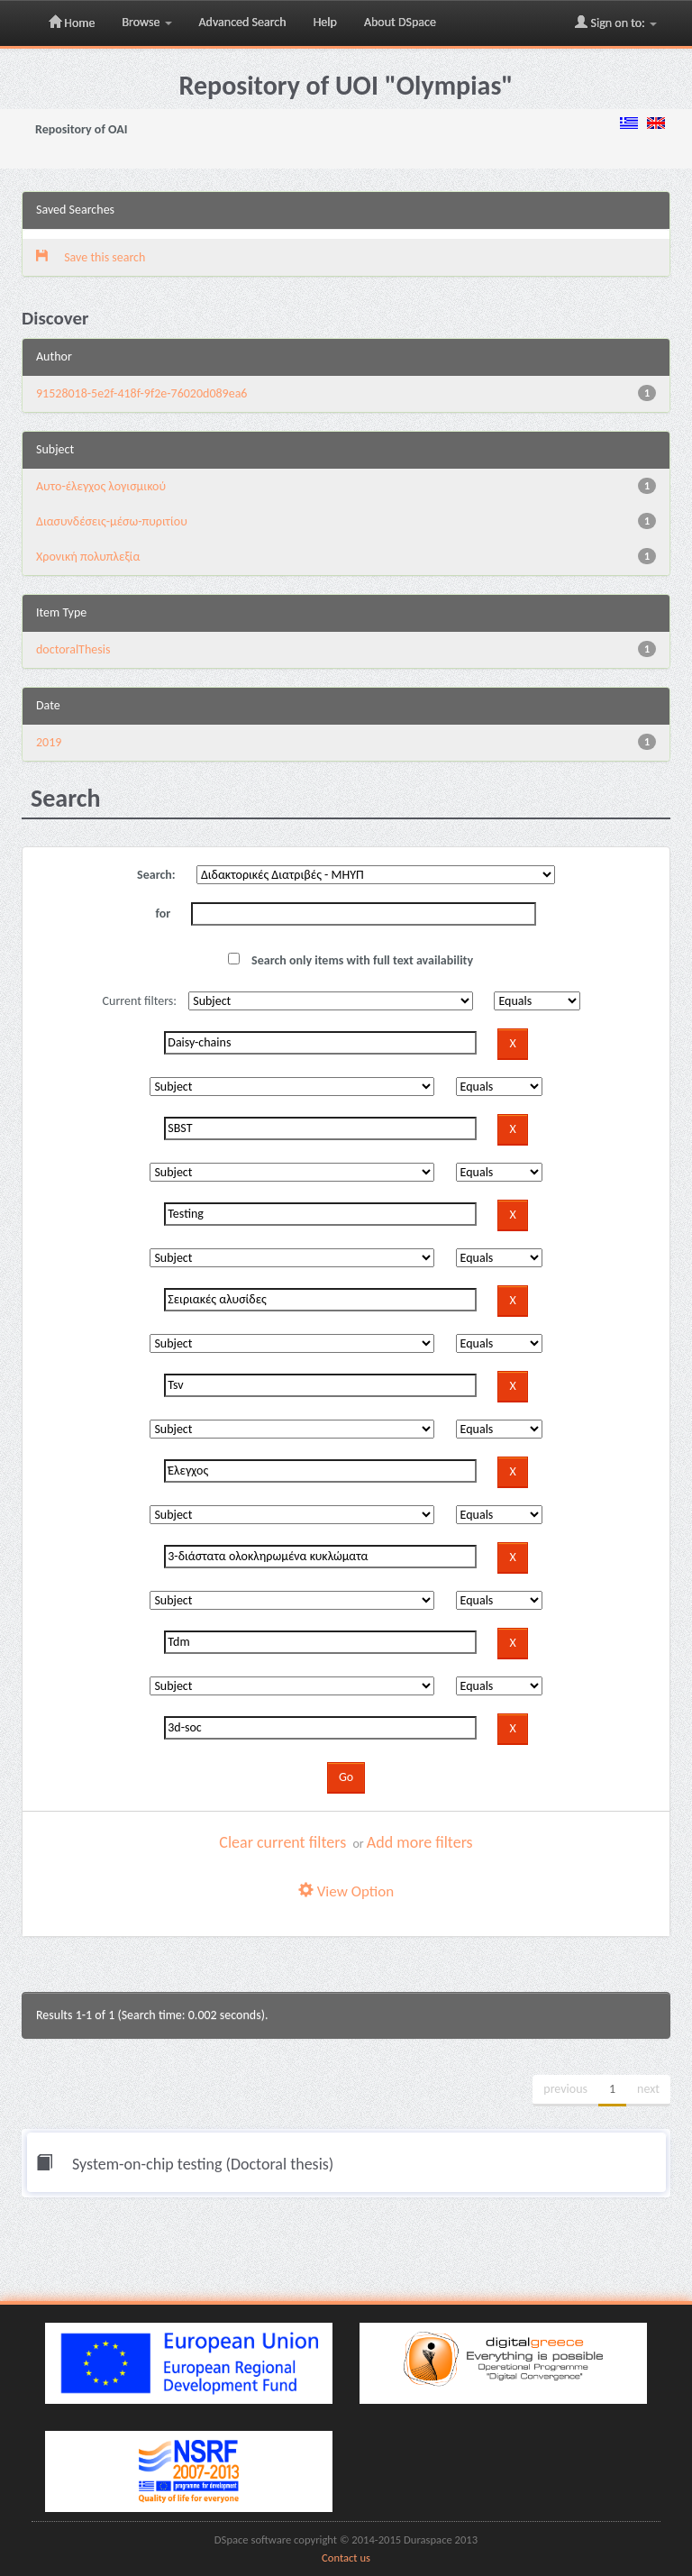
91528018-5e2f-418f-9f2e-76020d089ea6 (141, 393)
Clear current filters (282, 1842)
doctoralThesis (73, 649)
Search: (156, 874)
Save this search (90, 257)
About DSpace (400, 22)
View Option (346, 1891)
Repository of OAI (81, 129)
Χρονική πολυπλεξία (88, 556)
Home (72, 22)
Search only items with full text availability (350, 960)
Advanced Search (243, 22)
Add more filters (420, 1842)
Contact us (346, 2557)
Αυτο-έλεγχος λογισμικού (101, 486)
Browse (146, 22)
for (163, 913)
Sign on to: (616, 22)
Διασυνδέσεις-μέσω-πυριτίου (111, 521)
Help (325, 22)
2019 (48, 742)
